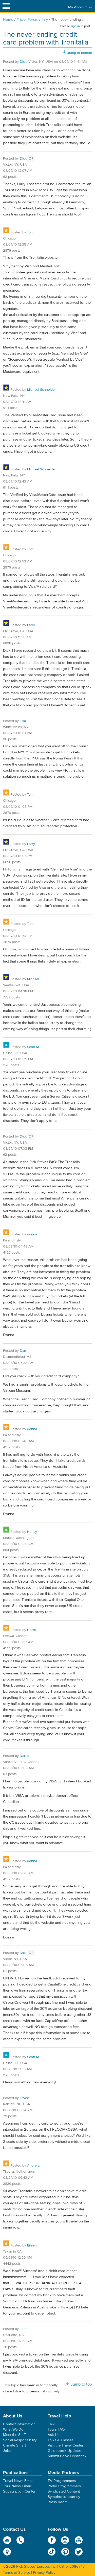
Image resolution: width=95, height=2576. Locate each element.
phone (20, 2540)
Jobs (7, 2450)
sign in (75, 26)
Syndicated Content (64, 2491)
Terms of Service (16, 2572)
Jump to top (81, 2384)
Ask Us (54, 2434)
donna (32, 1234)
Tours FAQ (56, 2429)
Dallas (24, 1756)
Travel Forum (27, 19)
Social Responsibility (19, 2440)
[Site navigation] (6, 6)
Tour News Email (17, 2486)
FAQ (51, 2424)
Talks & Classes (60, 2440)
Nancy (32, 1532)
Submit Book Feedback (67, 2456)
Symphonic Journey (64, 2496)
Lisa (23, 721)
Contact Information (19, 2424)
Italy (45, 19)
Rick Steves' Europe (47, 6)
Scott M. (33, 1047)
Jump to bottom (79, 53)
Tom (30, 232)
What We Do (13, 2429)
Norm (31, 1630)
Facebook (52, 2540)
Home (8, 19)
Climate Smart (14, 2445)
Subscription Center (19, 2491)
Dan (23, 1350)
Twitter (78, 2552)
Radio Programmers (64, 2486)
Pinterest (65, 2552)
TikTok (52, 2552)
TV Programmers (62, 2480)
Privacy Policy (44, 2572)
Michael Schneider (41, 389)
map (7, 2552)
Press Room (58, 2502)
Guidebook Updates (65, 2450)
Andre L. (33, 2165)
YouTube (78, 2540)
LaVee (24, 2098)
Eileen (32, 2245)
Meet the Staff (14, 2434)
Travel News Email (18, 2480)
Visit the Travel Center (65, 2445)
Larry (31, 625)
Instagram (65, 2540)
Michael (33, 979)
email (7, 2540)
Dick (23, 61)
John (24, 2329)
